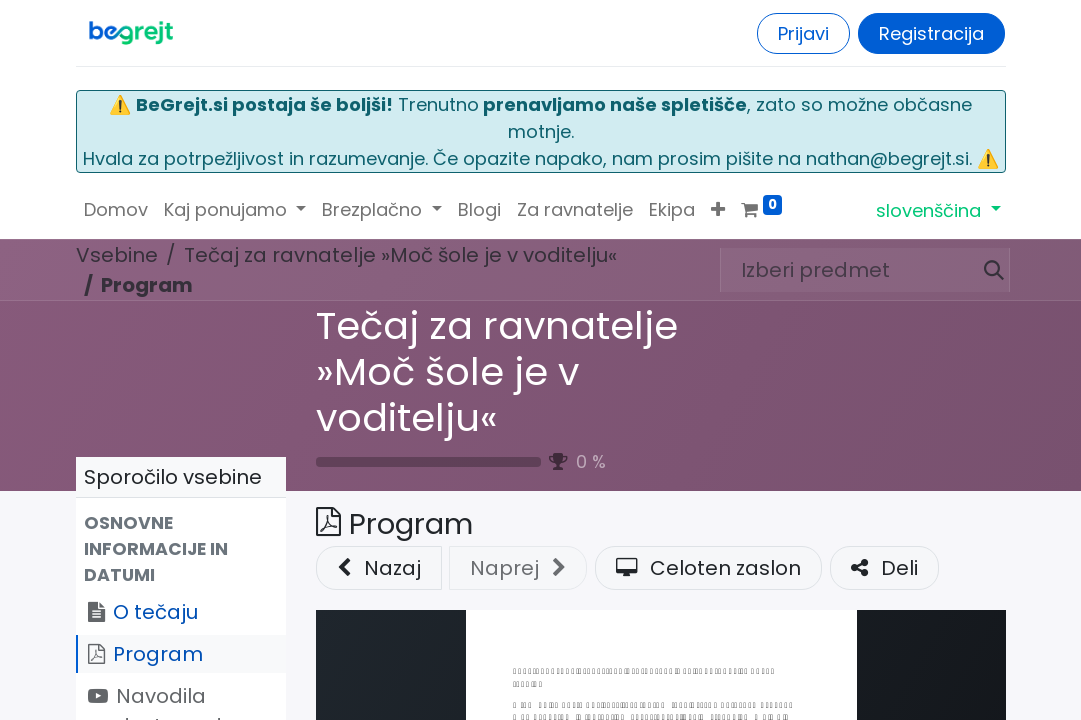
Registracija (931, 33)
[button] (718, 209)
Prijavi (803, 33)
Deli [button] (884, 568)
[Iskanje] (986, 270)
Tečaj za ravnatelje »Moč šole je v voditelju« (497, 371)
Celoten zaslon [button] (708, 568)
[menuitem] (116, 209)
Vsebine (117, 255)
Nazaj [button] (379, 568)
